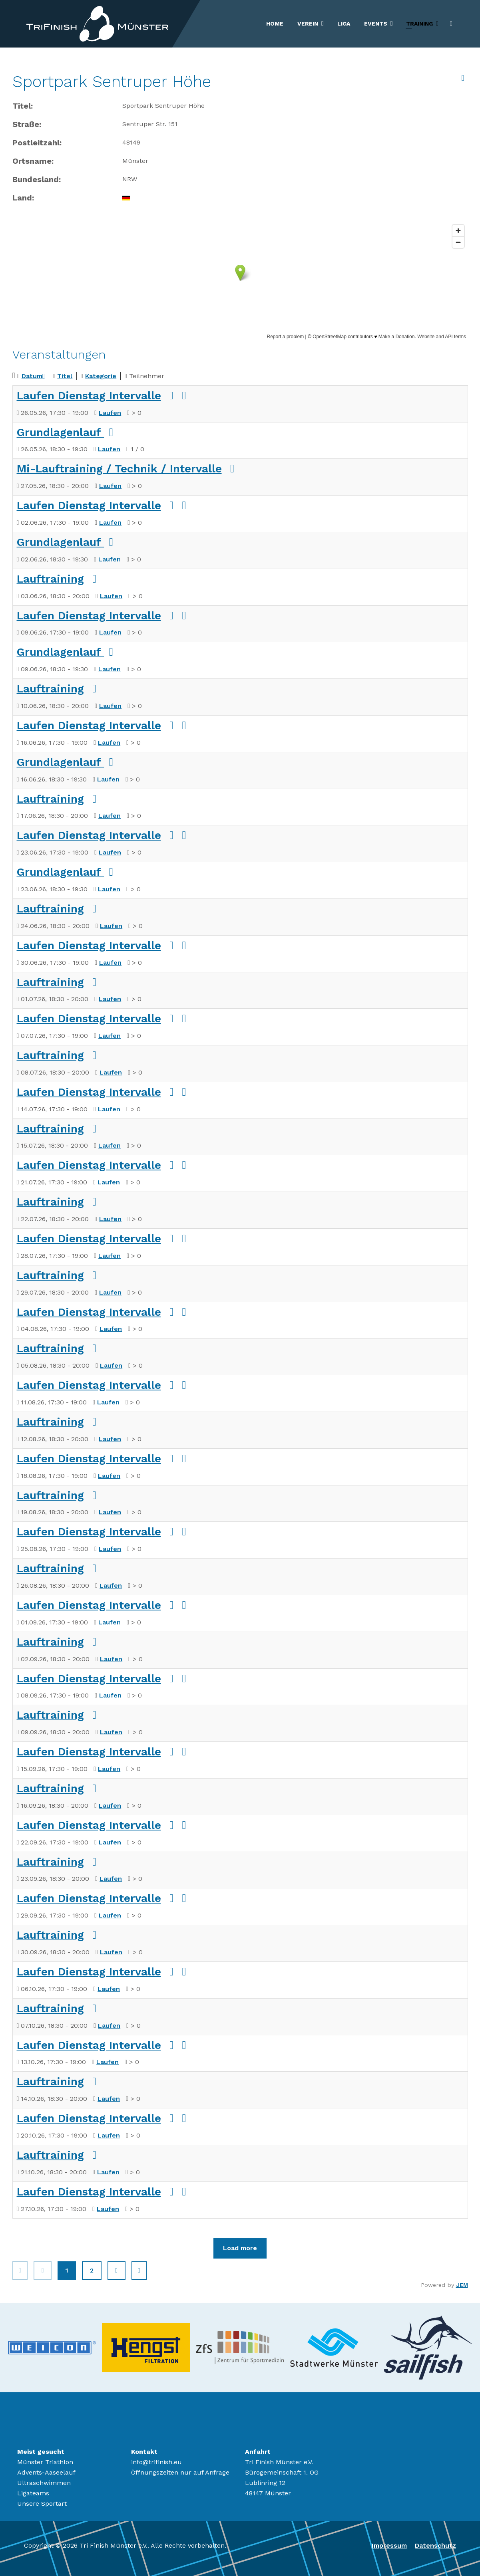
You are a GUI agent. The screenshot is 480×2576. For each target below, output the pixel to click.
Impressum (389, 2545)
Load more (240, 2248)
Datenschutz (435, 2545)
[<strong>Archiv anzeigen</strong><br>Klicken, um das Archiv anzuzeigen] (463, 78)
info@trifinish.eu (156, 2462)
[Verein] (324, 23)
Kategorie (100, 376)
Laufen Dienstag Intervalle (89, 395)
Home (274, 23)
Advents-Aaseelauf (46, 2472)
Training (419, 23)
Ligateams (33, 2493)
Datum (33, 376)
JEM (462, 2285)
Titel (64, 376)
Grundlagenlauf (60, 432)
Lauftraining (50, 578)
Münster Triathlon (45, 2462)
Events (375, 23)
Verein (307, 23)
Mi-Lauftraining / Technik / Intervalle (119, 468)
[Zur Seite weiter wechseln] (116, 2270)
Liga (343, 23)
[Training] (439, 23)
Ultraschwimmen (44, 2483)
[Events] (393, 23)
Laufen (110, 412)
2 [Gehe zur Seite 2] (92, 2270)
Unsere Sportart (42, 2503)
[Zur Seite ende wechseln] (139, 2270)
